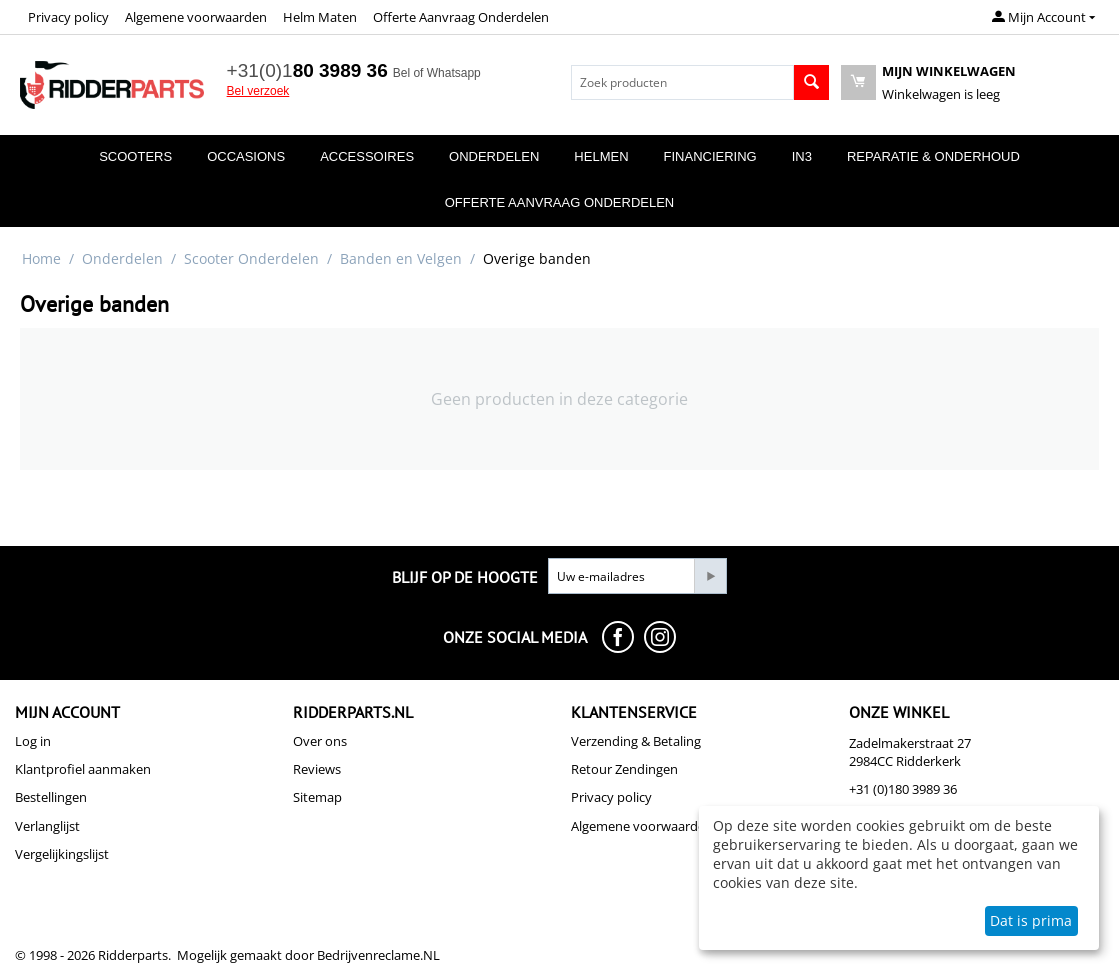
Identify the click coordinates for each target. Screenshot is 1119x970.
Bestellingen (51, 797)
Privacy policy (68, 17)
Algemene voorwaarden (196, 17)
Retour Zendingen (624, 769)
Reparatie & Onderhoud (933, 156)
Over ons (320, 741)
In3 (802, 156)
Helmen (601, 156)
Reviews (317, 769)
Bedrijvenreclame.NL (378, 955)
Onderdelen (494, 156)
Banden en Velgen (401, 258)
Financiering (710, 156)
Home (41, 258)
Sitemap (317, 797)
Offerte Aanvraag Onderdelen (461, 17)
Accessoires (367, 156)
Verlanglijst (47, 826)
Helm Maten (320, 17)
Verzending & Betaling (636, 741)
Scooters (135, 156)
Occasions (246, 156)
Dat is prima (1031, 920)
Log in (33, 741)
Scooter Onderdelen (251, 258)
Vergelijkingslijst (62, 854)
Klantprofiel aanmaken (83, 769)
